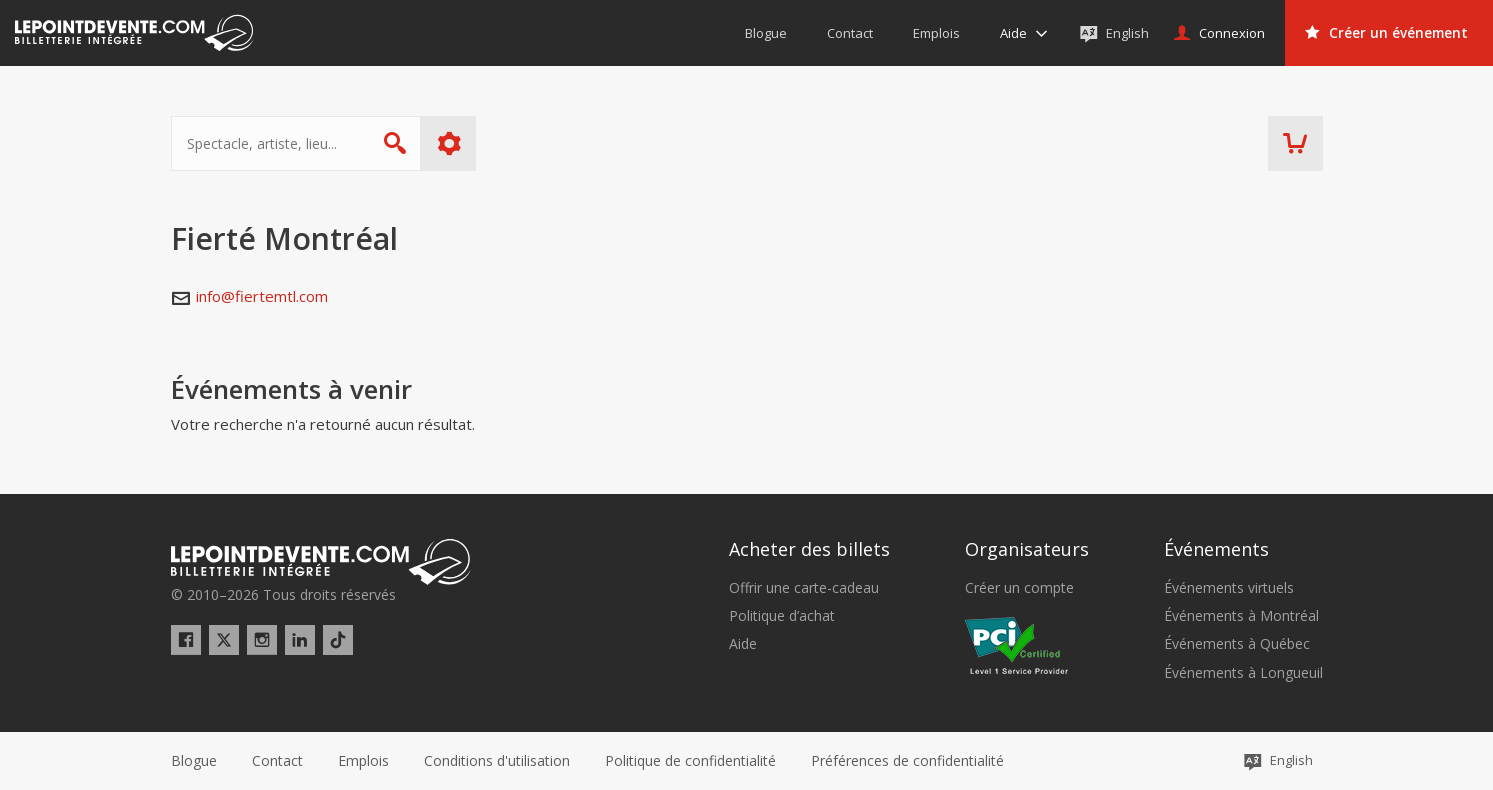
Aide (743, 644)
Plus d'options (448, 143)
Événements (1216, 549)
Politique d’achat (782, 616)
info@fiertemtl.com (262, 296)
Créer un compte (1019, 588)
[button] (907, 761)
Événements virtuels (1229, 588)
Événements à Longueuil (1243, 673)
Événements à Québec (1237, 644)
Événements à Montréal (1241, 616)
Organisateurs (1027, 549)
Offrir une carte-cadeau (804, 588)
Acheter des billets (809, 549)
